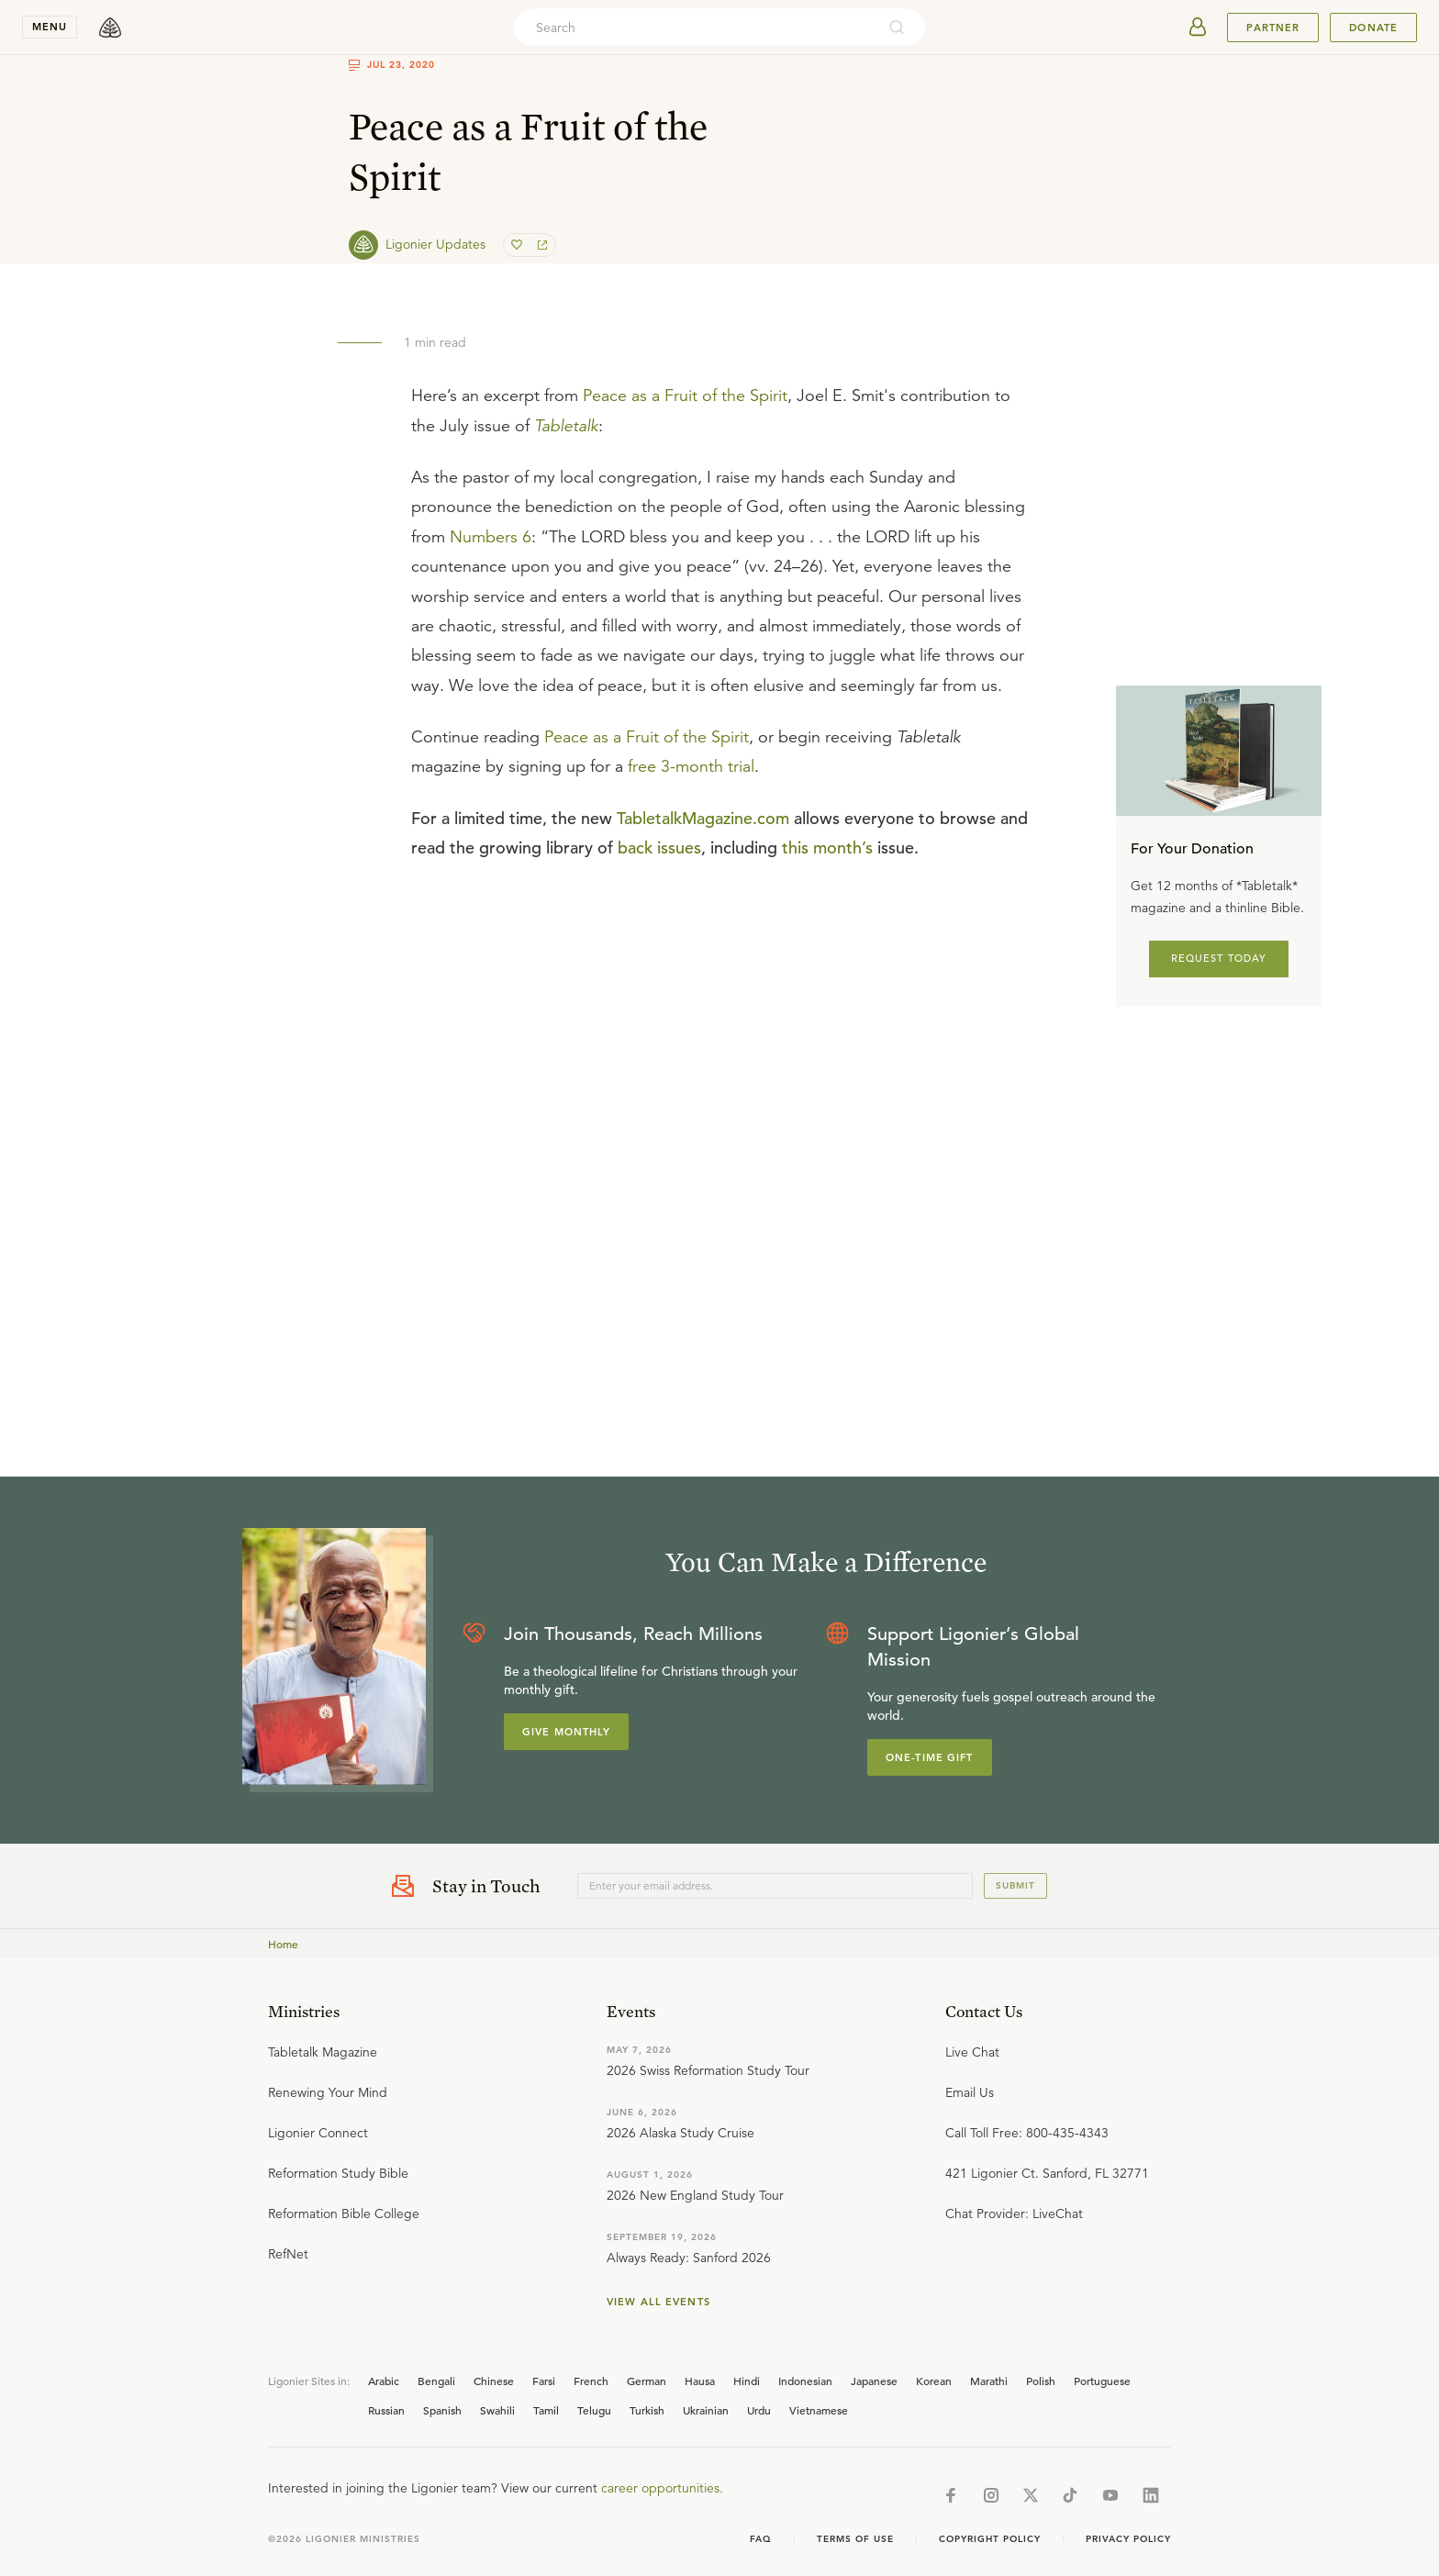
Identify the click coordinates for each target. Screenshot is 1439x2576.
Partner (1273, 27)
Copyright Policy (990, 2539)
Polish (1040, 2380)
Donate (1373, 27)
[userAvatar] (1197, 27)
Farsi (543, 2380)
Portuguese (1102, 2380)
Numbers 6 (490, 537)
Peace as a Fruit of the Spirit (685, 395)
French (591, 2380)
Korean (934, 2380)
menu (49, 26)
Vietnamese (818, 2410)
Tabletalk (566, 426)
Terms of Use (855, 2539)
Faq (761, 2539)
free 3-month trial (691, 766)
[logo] (110, 27)
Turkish (647, 2410)
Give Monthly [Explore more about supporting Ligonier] (566, 1731)
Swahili (497, 2410)
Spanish (442, 2410)
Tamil (546, 2410)
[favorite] (519, 245)
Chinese (494, 2380)
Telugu (594, 2410)
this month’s (827, 847)
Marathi (989, 2380)
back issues (659, 847)
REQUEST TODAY (1219, 958)
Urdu (759, 2410)
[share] (541, 245)
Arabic (383, 2380)
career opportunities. (662, 2488)
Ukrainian (706, 2410)
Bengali (436, 2380)
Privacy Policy (1128, 2539)
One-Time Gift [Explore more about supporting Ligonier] (930, 1757)
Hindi (746, 2380)
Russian (386, 2410)
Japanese (874, 2380)
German (646, 2380)
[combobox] (695, 27)
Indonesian (805, 2380)
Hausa (700, 2380)
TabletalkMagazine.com (703, 818)
